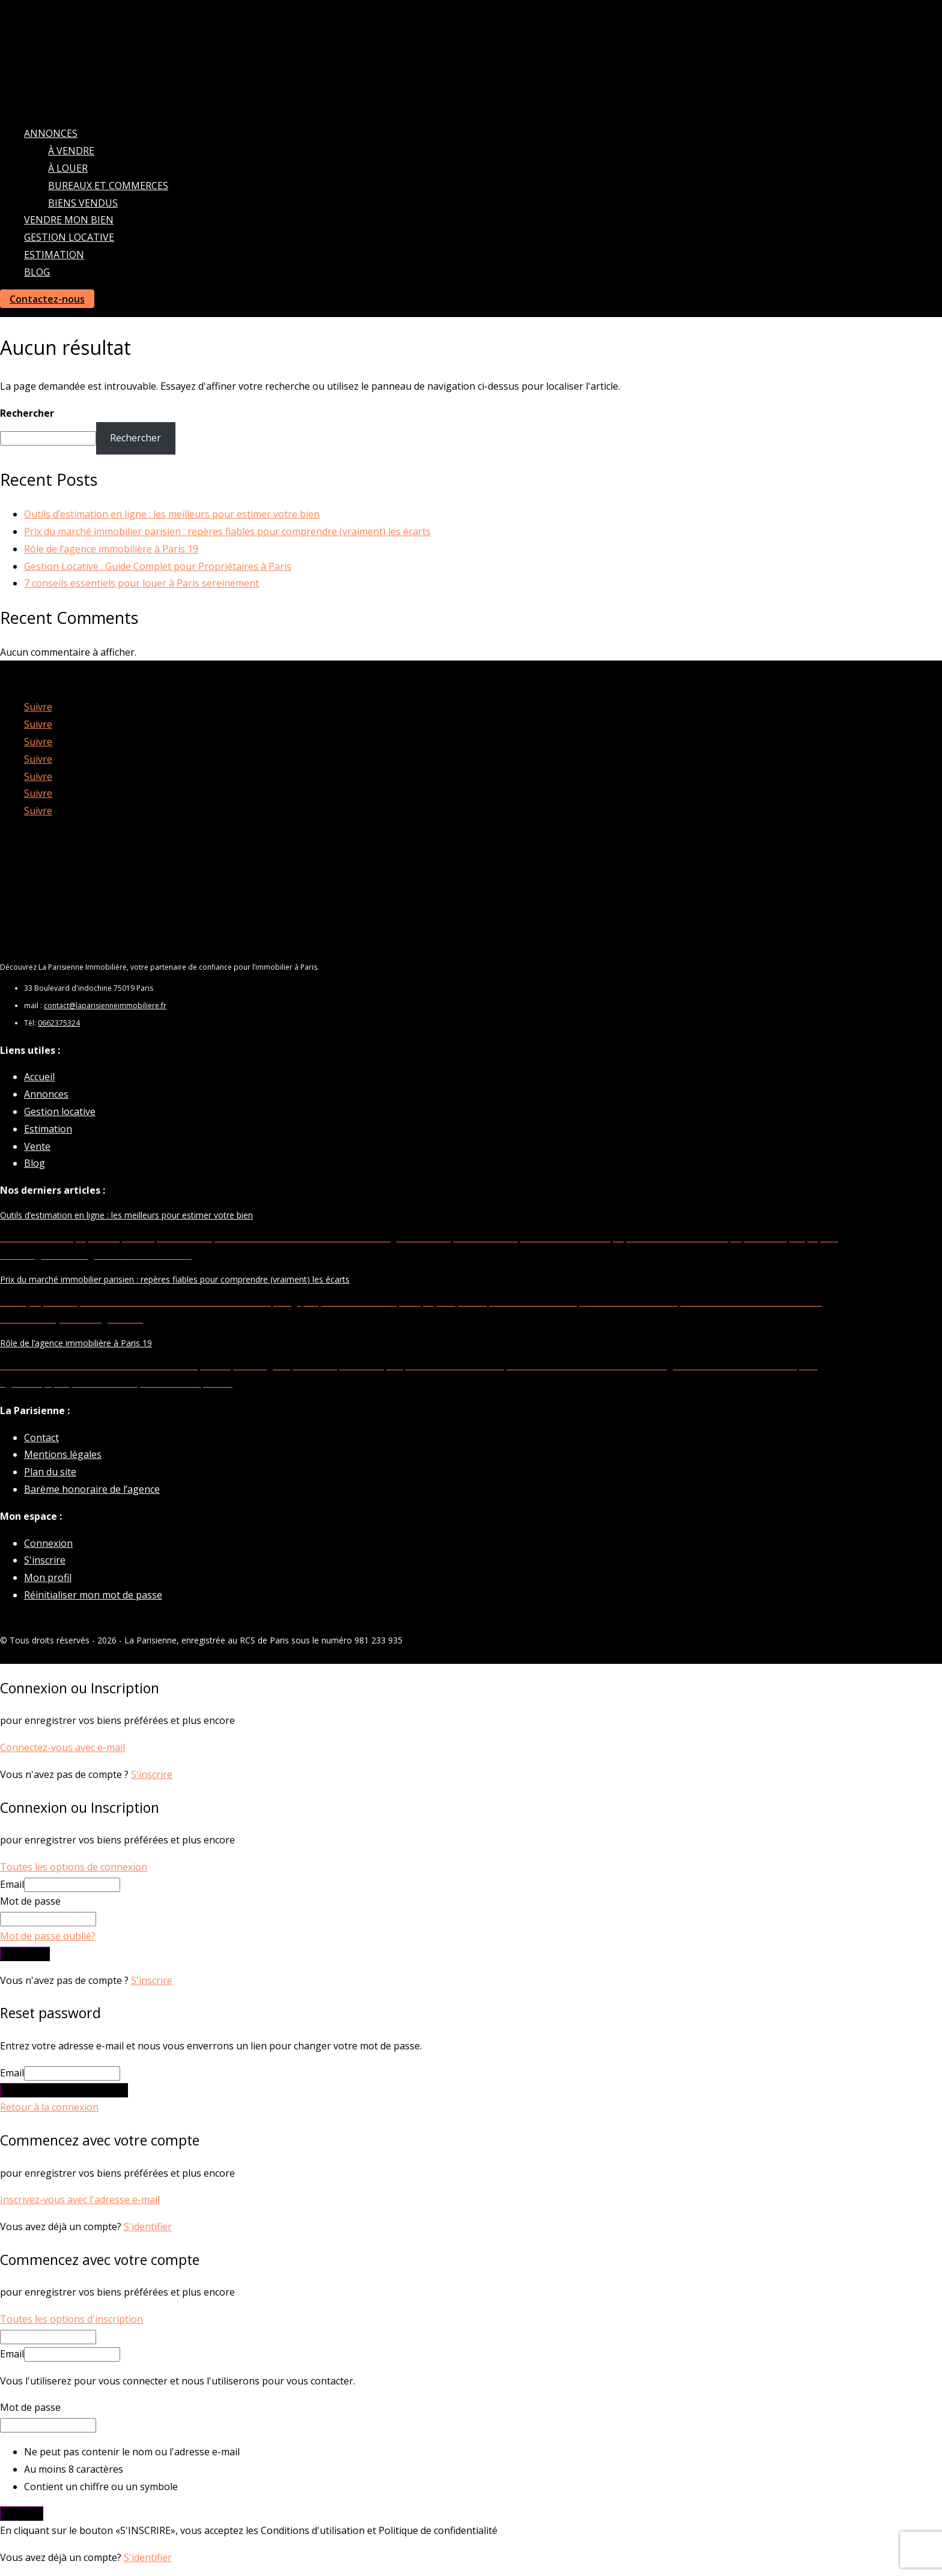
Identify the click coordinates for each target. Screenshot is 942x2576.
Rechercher (27, 413)
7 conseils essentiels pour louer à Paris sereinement (141, 583)
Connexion (48, 1543)
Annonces (50, 133)
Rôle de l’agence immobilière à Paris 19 (111, 548)
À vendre (71, 150)
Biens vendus (83, 203)
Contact (41, 1437)
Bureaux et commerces (108, 185)
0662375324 (59, 1023)
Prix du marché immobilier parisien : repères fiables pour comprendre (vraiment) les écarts (227, 531)
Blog (37, 272)
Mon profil (47, 1577)
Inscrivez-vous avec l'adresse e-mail (80, 2199)
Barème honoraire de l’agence (92, 1489)
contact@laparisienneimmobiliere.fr (105, 1005)
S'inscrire (44, 1560)
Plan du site (50, 1471)
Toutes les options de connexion (73, 1866)
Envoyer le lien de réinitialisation (64, 2090)
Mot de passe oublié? (48, 1936)
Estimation (54, 254)
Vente (37, 1146)
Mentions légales (63, 1454)
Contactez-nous (47, 299)
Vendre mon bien (69, 219)
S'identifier (148, 2226)
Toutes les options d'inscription (71, 2319)
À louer (68, 168)
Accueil (39, 1076)
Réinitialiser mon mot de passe (93, 1594)
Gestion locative (69, 237)
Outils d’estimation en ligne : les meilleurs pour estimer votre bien (172, 514)
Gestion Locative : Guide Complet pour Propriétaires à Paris (157, 566)
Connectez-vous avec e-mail (62, 1747)
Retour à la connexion (49, 2107)
